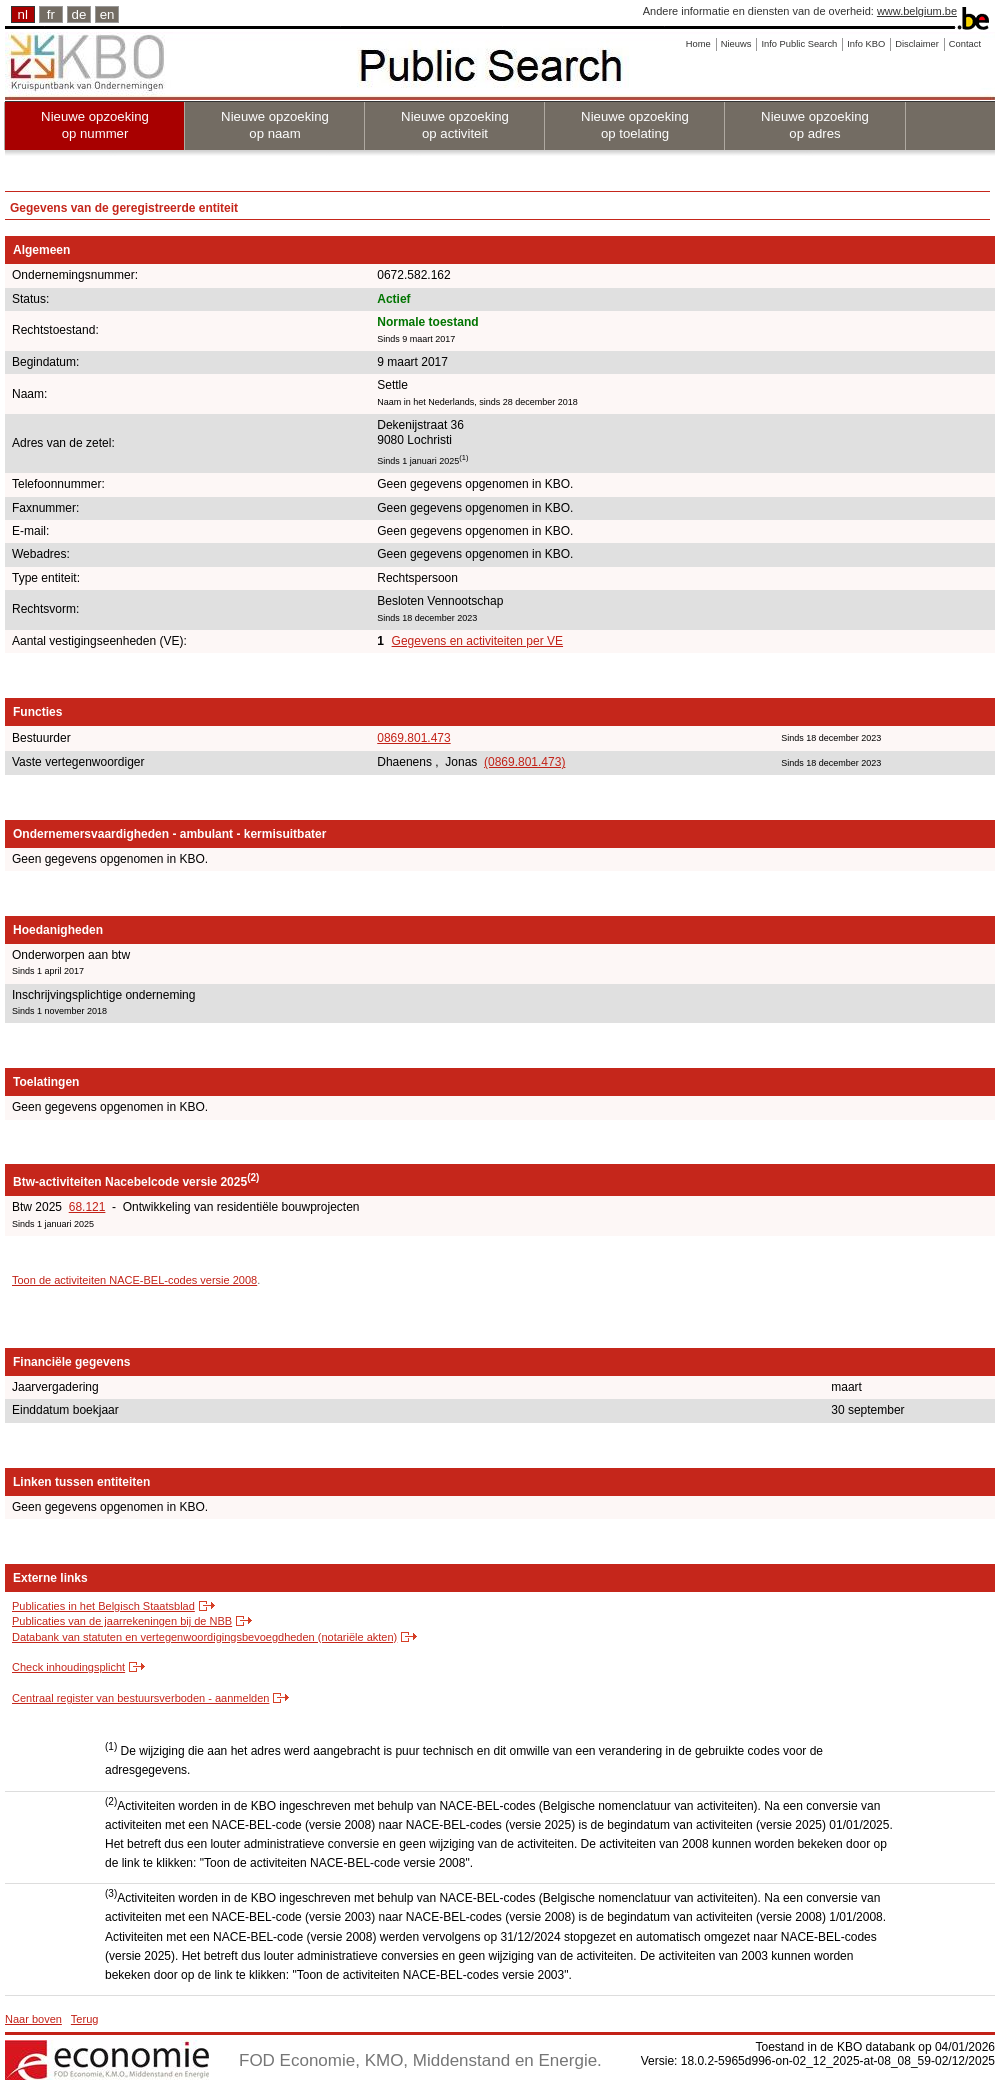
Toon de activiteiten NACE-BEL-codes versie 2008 (134, 1280)
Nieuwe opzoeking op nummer (95, 125)
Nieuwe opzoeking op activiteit (455, 125)
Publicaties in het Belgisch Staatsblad (103, 1606)
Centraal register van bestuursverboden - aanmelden (140, 1698)
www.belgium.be (917, 11)
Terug (85, 2019)
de (79, 14)
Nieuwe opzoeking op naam (275, 125)
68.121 (87, 1207)
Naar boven (33, 2019)
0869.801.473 (413, 738)
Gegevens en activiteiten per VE (477, 641)
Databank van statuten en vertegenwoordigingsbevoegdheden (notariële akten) (204, 1637)
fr (51, 14)
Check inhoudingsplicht (68, 1667)
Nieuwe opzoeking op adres (815, 125)
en (107, 14)
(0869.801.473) (524, 762)
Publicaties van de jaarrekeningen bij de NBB (122, 1621)
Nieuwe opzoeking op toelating (635, 125)
